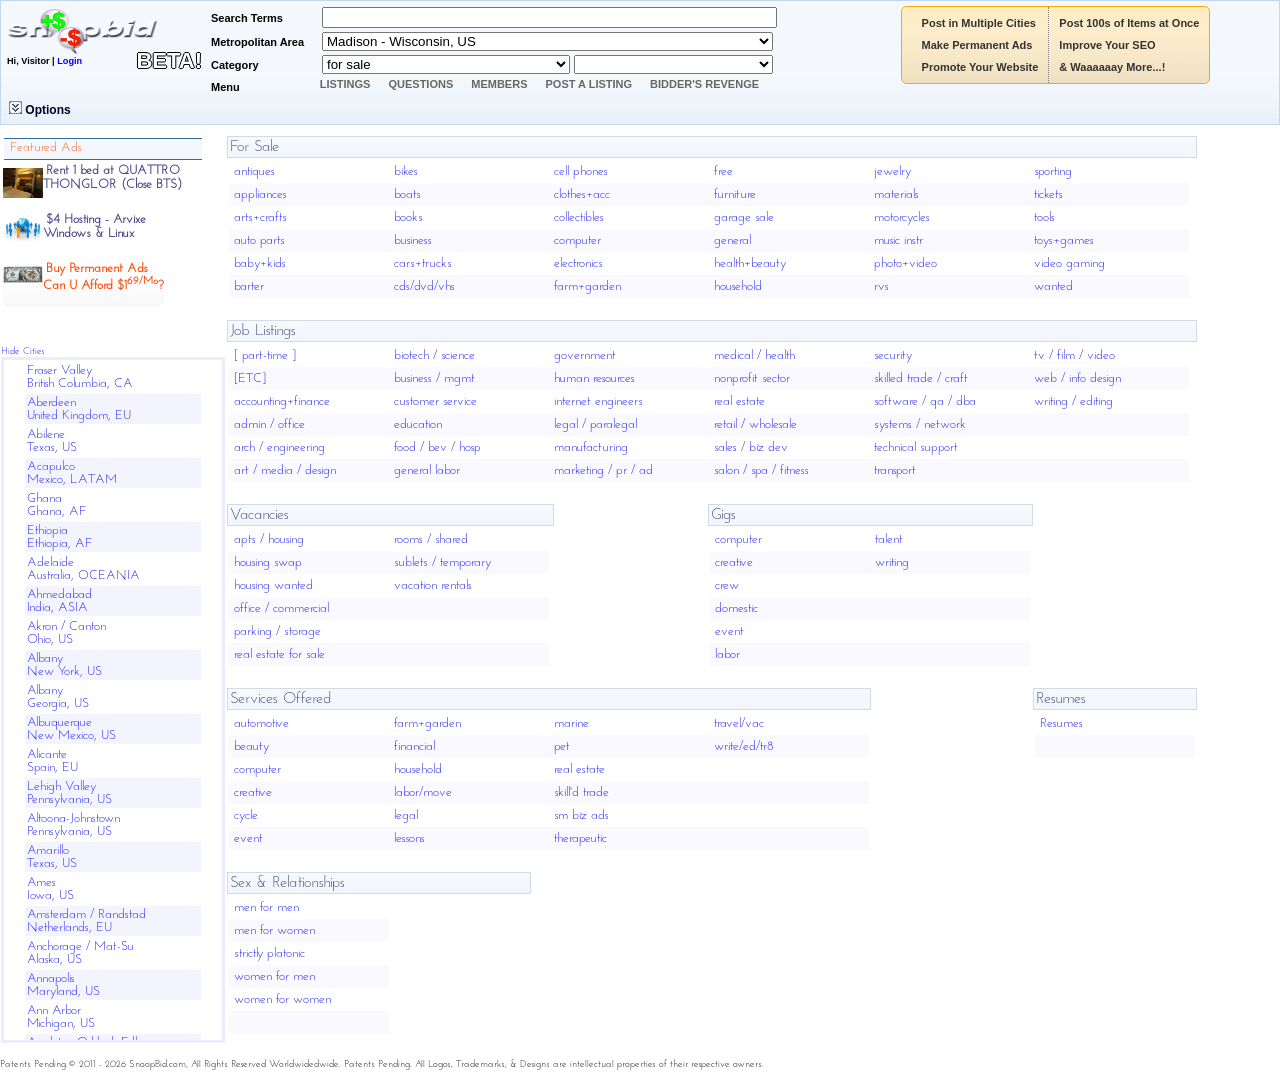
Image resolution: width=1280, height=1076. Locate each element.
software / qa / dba (925, 401)
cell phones (581, 171)
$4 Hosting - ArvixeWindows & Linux (94, 226)
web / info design (1077, 378)
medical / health (754, 355)
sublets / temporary (442, 562)
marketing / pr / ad (603, 470)
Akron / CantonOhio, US (66, 633)
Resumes (1061, 723)
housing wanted (273, 585)
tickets (1048, 194)
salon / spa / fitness (761, 470)
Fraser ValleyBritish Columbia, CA (80, 377)
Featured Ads (46, 147)
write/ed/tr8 (744, 746)
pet (562, 746)
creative (734, 562)
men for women (274, 930)
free (723, 171)
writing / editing (1073, 401)
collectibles (579, 217)
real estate (739, 401)
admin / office (269, 424)
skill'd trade (581, 792)
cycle (246, 815)
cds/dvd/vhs (424, 286)
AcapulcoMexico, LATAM (72, 473)
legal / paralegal (595, 424)
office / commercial (281, 608)
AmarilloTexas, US (52, 857)
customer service (435, 401)
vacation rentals (433, 585)
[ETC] (250, 378)
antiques (254, 171)
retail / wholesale (755, 424)
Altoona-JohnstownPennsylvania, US (73, 825)
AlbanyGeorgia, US (58, 697)
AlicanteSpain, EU (52, 761)
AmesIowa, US (50, 889)
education (418, 424)
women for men (274, 976)
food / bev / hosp (437, 447)
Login (69, 61)
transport (895, 470)
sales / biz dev (751, 447)
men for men (266, 907)
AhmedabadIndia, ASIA (59, 601)
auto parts (259, 240)
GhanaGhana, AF (57, 505)
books (408, 217)
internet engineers (598, 401)
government (585, 355)
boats (407, 194)
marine (571, 723)
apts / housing (269, 539)
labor (727, 654)
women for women (282, 999)
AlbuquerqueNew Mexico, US (71, 729)
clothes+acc (582, 194)
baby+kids (260, 263)
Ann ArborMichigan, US (61, 1017)
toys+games (1064, 240)
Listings (345, 84)
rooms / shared (431, 539)
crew (727, 585)
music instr (898, 240)
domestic (736, 608)
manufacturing (591, 447)
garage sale (744, 217)
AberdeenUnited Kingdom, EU (79, 409)
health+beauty (750, 263)
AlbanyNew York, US (64, 665)
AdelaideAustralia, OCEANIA (83, 569)
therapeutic (580, 838)
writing (892, 562)
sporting (1053, 171)
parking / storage (277, 631)
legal (406, 815)
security (893, 355)
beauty (251, 746)
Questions (420, 84)
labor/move (423, 792)
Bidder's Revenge (704, 84)
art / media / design (285, 470)
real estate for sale (279, 654)
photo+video (905, 263)
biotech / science (434, 355)
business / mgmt (434, 378)
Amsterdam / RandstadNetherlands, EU (86, 921)
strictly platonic (269, 953)
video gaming (1069, 263)
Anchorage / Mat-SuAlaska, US (80, 953)
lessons (409, 838)
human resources (594, 378)
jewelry (892, 171)
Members (499, 84)
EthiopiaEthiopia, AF (60, 537)
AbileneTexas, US (52, 441)
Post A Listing (589, 84)
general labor (427, 470)
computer (577, 240)
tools (1044, 217)
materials (896, 194)
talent (889, 539)
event (729, 631)
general (732, 240)
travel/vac (739, 723)
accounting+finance (282, 401)
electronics (578, 263)
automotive (261, 723)
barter (249, 286)
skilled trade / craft (921, 378)
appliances (260, 194)
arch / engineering (279, 447)
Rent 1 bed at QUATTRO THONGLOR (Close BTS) (112, 177)
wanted (1053, 286)
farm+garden (587, 286)
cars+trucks (423, 263)
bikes (406, 171)
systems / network (920, 424)
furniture (735, 194)
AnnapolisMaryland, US (63, 985)
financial (414, 746)
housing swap (268, 562)
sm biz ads (581, 815)
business (413, 240)
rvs (881, 286)
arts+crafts (260, 217)
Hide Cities (23, 351)
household (738, 286)
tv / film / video (1074, 355)
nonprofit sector (752, 378)
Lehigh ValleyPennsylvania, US (69, 793)
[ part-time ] (265, 355)
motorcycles (902, 217)
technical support (916, 447)
